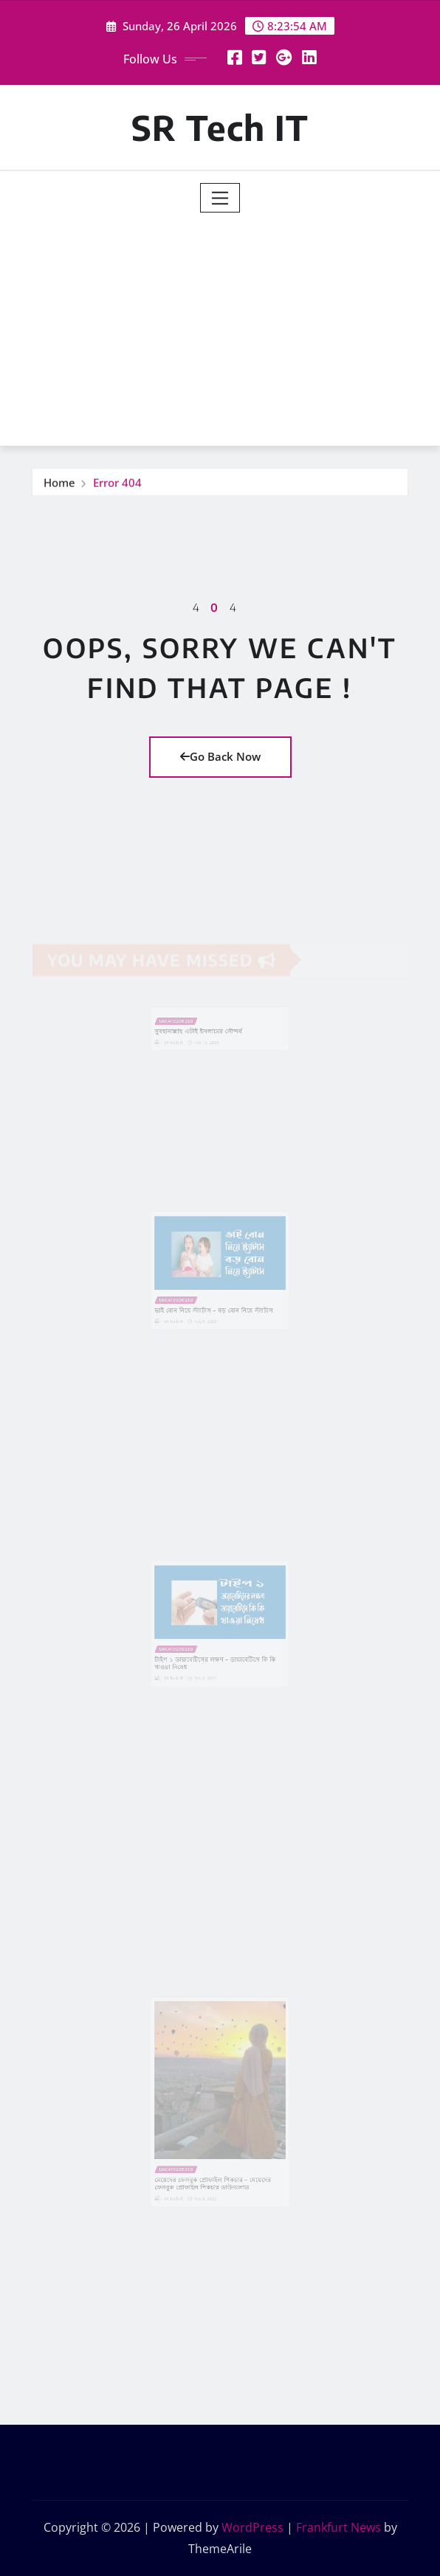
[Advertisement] (226, 324)
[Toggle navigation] (220, 198)
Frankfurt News (338, 2527)
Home (59, 482)
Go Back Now (220, 756)
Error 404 (117, 482)
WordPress (252, 2527)
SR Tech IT (220, 127)
